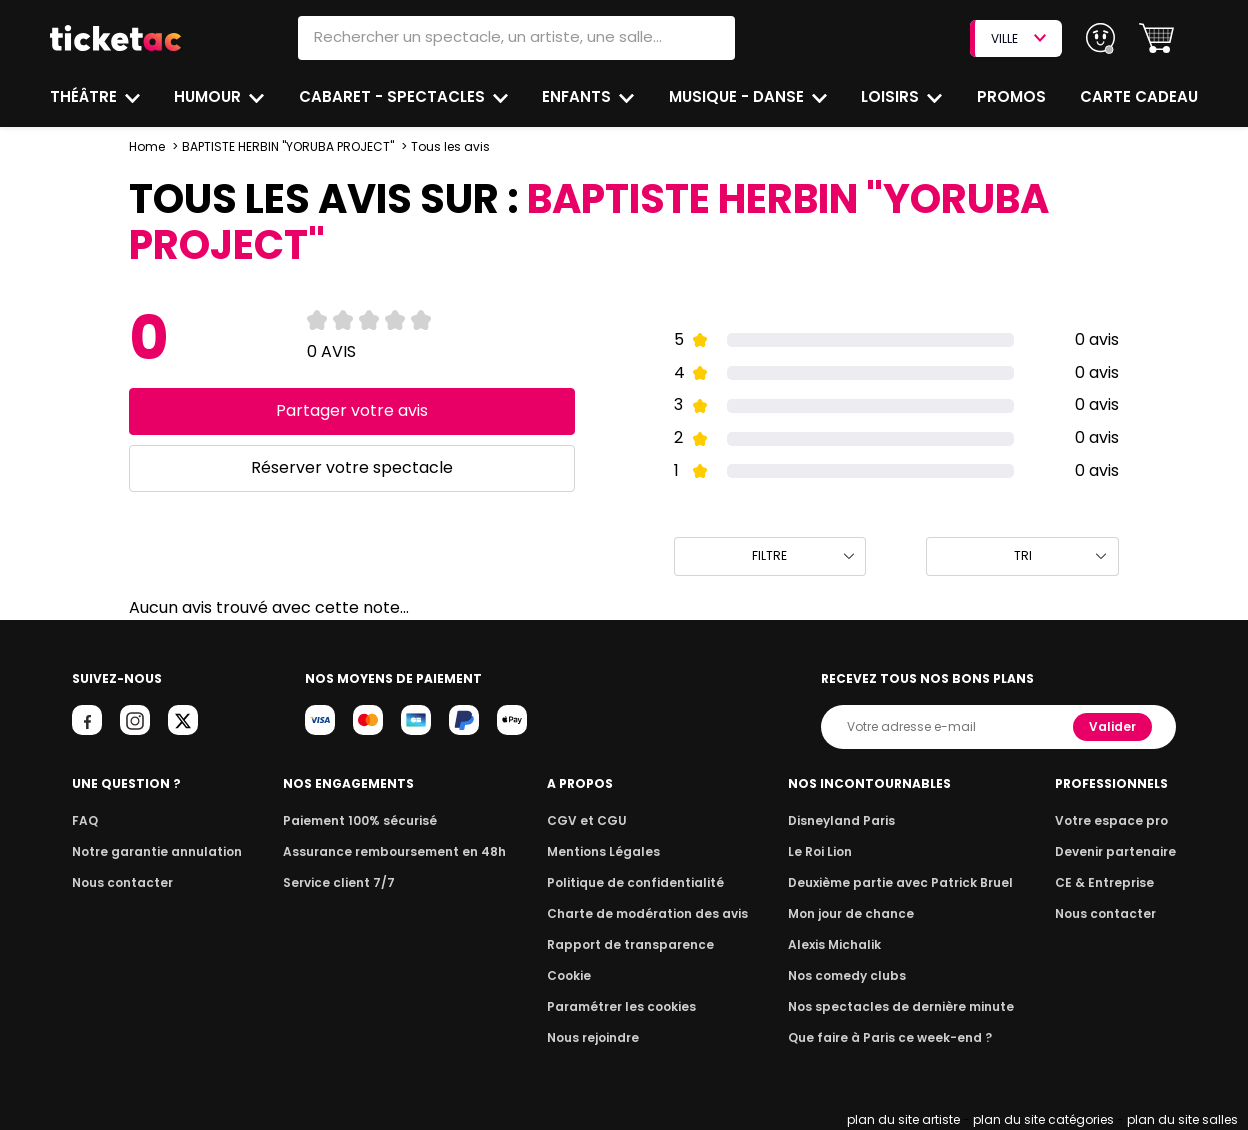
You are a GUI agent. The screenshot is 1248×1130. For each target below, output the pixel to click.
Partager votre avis (351, 410)
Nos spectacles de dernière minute (900, 1006)
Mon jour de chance (854, 913)
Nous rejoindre (596, 1037)
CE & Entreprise (1107, 882)
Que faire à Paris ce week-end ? (890, 1037)
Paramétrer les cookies (622, 1006)
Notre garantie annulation (151, 851)
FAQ (84, 820)
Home (147, 146)
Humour (211, 96)
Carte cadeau (1141, 96)
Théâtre (84, 96)
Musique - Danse (738, 96)
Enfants (577, 96)
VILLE (1018, 38)
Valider (1114, 726)
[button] (1156, 38)
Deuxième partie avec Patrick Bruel (900, 882)
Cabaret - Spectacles (393, 96)
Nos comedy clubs (850, 975)
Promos (1012, 96)
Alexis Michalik (839, 944)
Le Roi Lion (825, 851)
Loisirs (893, 96)
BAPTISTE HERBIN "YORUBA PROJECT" (286, 146)
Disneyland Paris (845, 820)
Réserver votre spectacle (351, 467)
